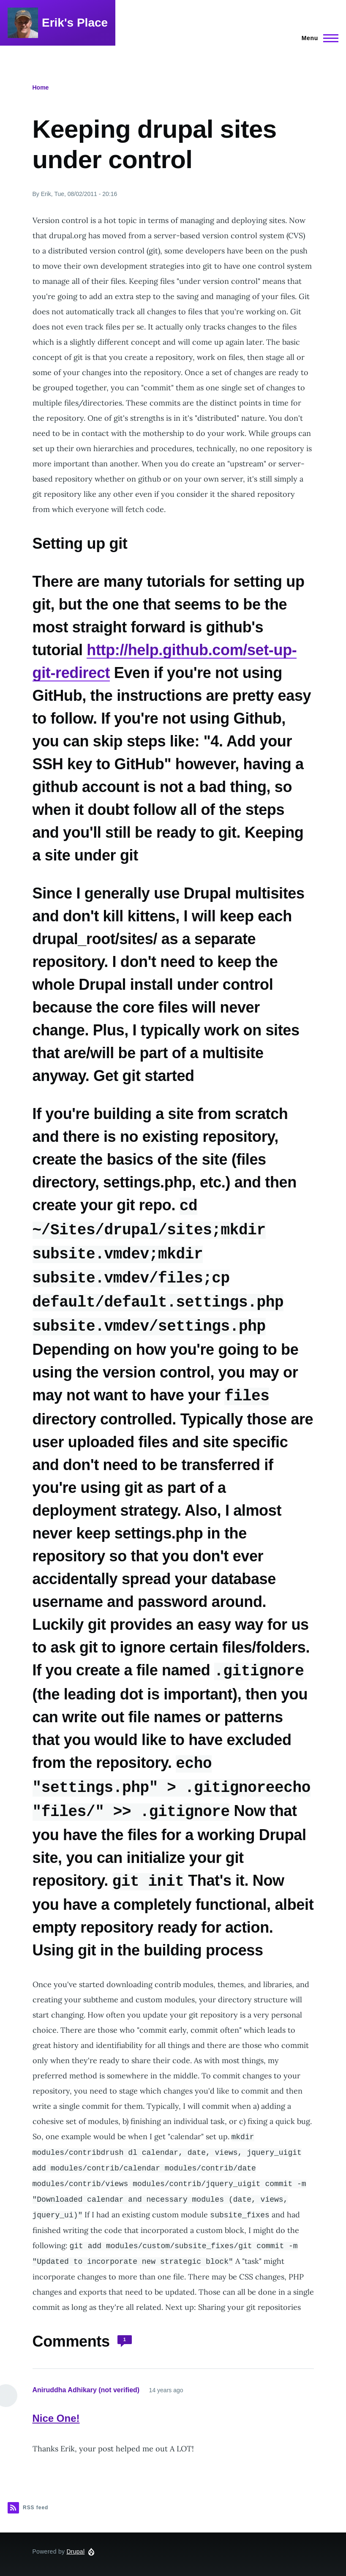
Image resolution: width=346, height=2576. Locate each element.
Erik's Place (75, 22)
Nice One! (56, 2408)
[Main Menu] (317, 38)
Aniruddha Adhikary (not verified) (86, 2379)
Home (41, 87)
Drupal (75, 2541)
